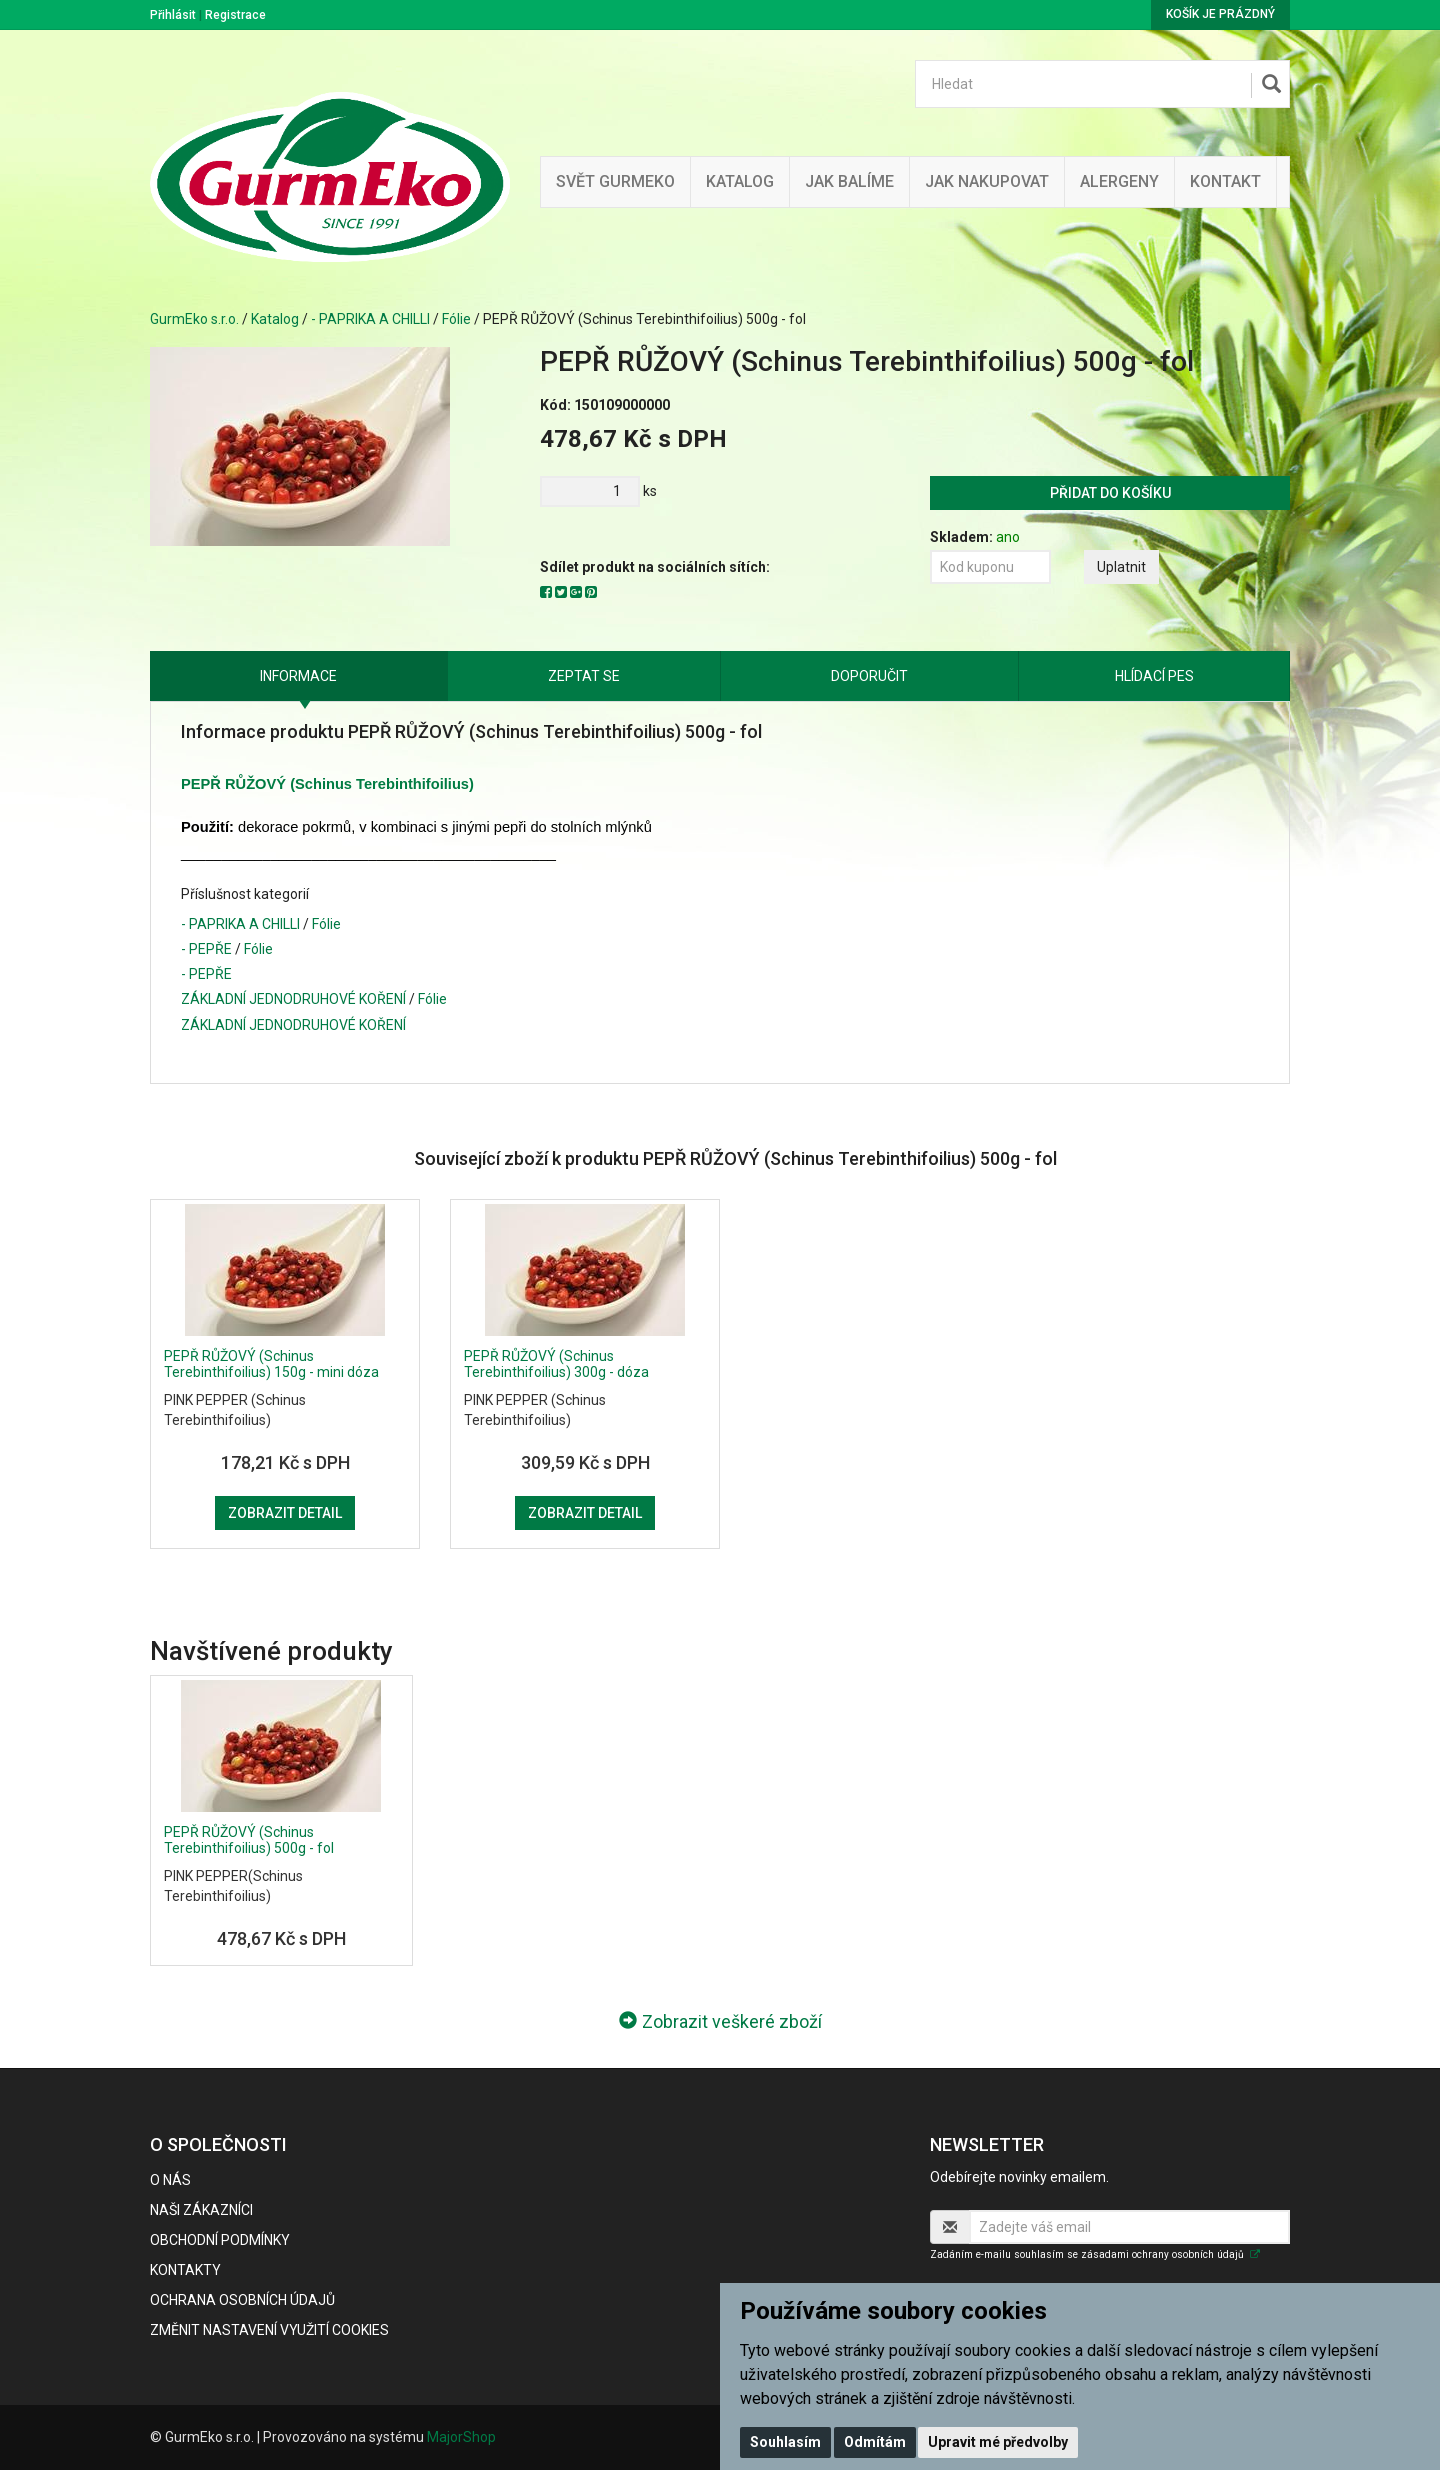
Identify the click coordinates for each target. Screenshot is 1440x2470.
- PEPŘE (206, 949)
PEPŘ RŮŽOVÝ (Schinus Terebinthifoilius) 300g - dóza (556, 1363)
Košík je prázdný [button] (1220, 14)
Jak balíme (849, 181)
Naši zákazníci (201, 2210)
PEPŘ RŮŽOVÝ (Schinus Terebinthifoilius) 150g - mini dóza (271, 1363)
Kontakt (1225, 181)
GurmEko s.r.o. (194, 319)
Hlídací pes (1154, 676)
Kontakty (185, 2270)
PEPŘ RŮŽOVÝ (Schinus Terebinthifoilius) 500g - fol (249, 1839)
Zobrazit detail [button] (285, 1513)
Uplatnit (1121, 567)
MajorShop (461, 2437)
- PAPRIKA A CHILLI (370, 319)
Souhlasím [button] (785, 2442)
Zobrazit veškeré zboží (720, 2021)
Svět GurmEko (615, 181)
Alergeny (1119, 181)
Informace (298, 676)
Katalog (740, 181)
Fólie (456, 319)
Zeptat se (584, 676)
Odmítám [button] (875, 2442)
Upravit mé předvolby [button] (998, 2442)
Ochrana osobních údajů (242, 2300)
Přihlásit (173, 15)
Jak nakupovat (987, 181)
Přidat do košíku (1110, 493)
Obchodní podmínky (220, 2240)
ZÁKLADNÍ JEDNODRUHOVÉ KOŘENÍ (293, 999)
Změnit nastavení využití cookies (269, 2330)
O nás (170, 2180)
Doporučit (869, 676)
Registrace (235, 15)
